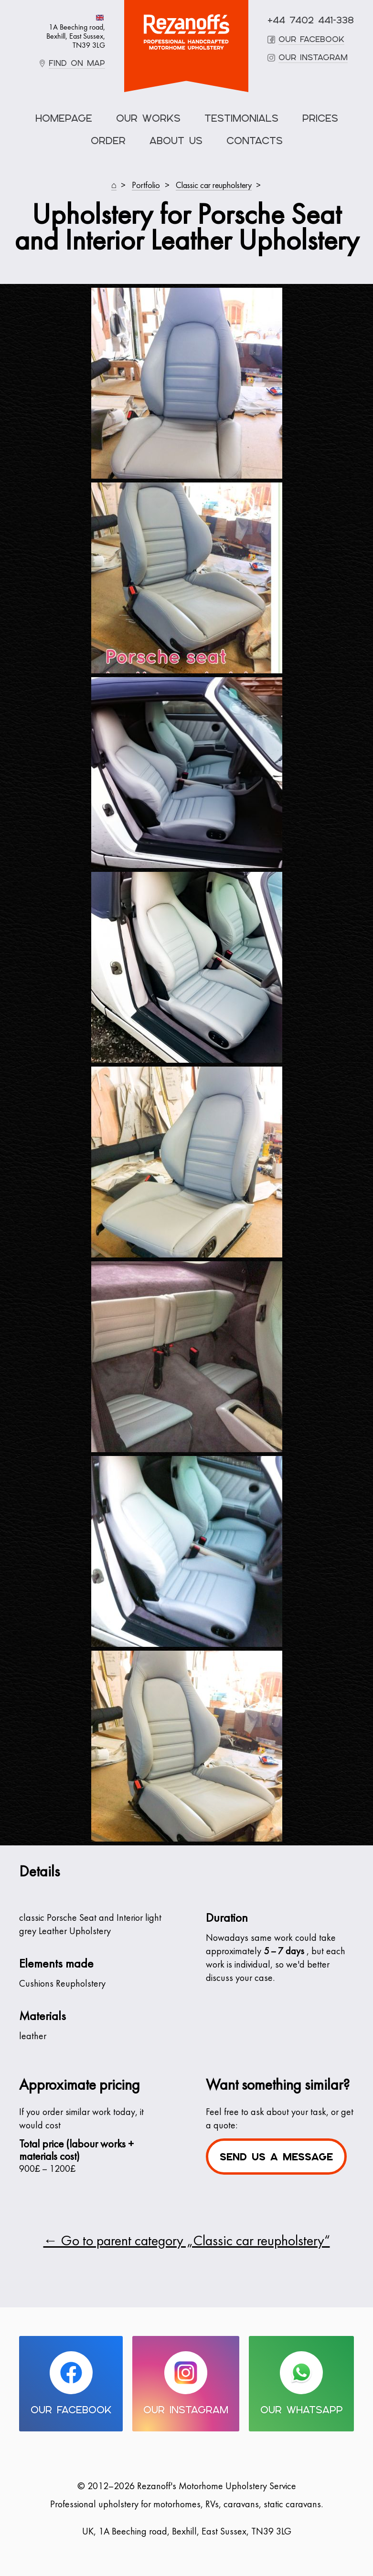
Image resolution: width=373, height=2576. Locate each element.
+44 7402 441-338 (310, 20)
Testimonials (241, 118)
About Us (175, 141)
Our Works (148, 118)
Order (108, 141)
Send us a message (276, 2156)
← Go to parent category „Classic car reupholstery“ (186, 2242)
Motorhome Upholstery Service (186, 32)
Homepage (63, 118)
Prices (320, 118)
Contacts (254, 141)
